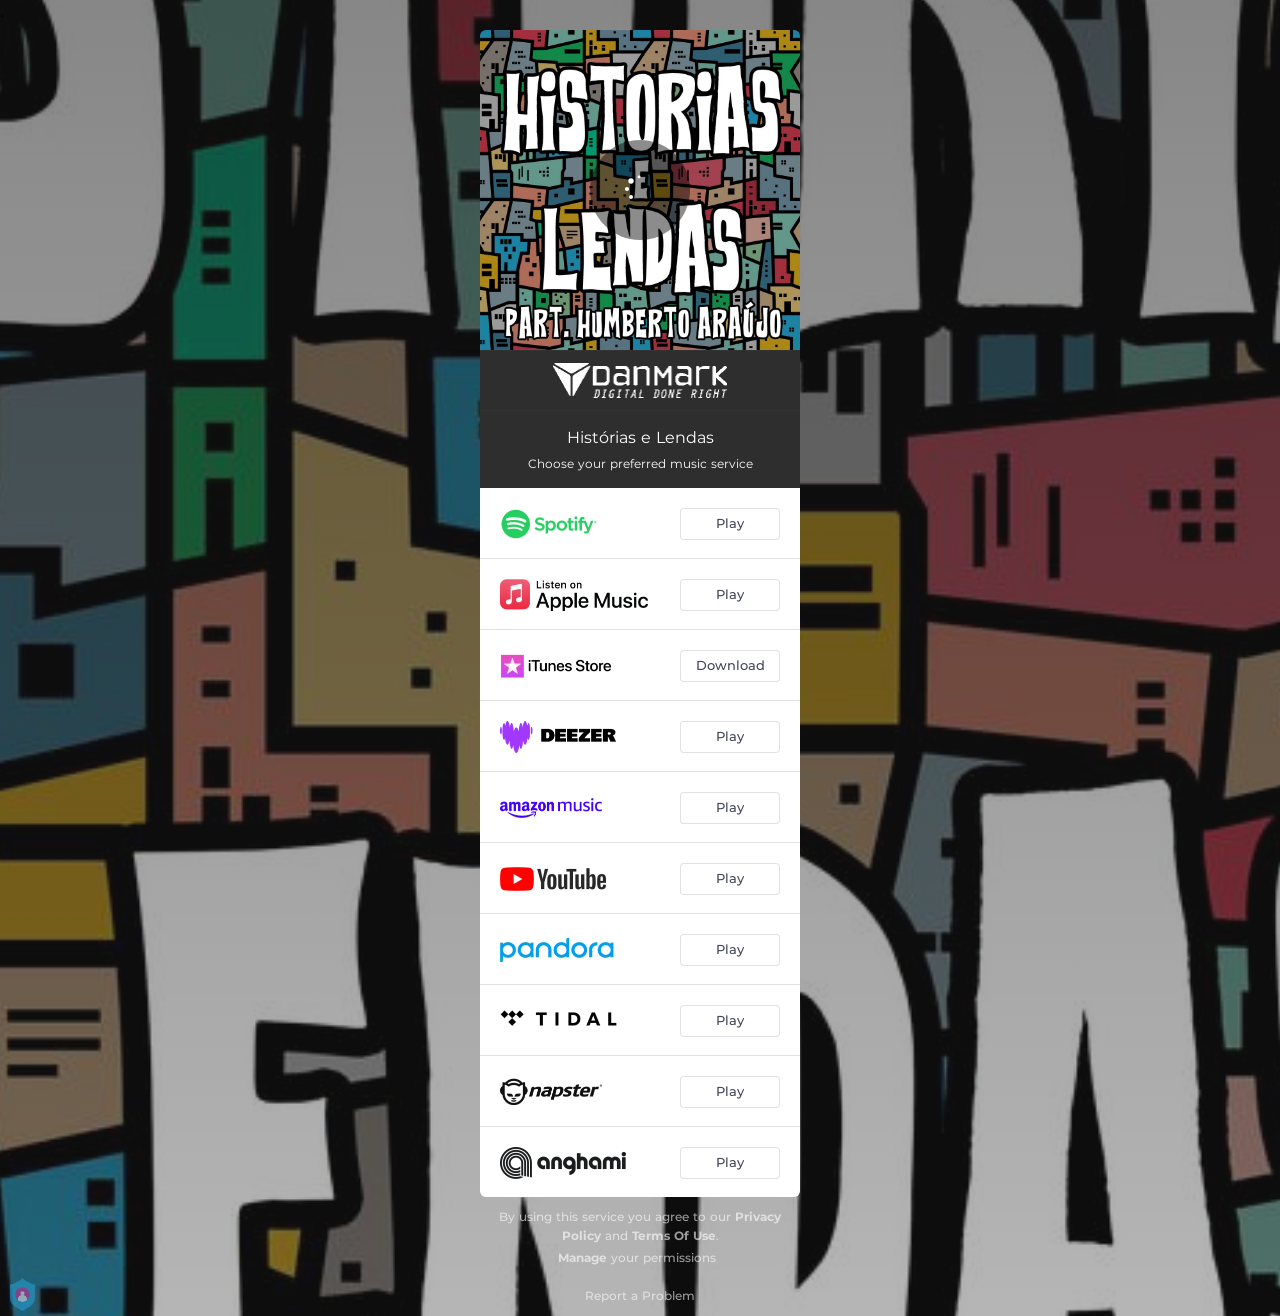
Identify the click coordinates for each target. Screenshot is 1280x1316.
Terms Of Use (674, 1235)
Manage (582, 1257)
